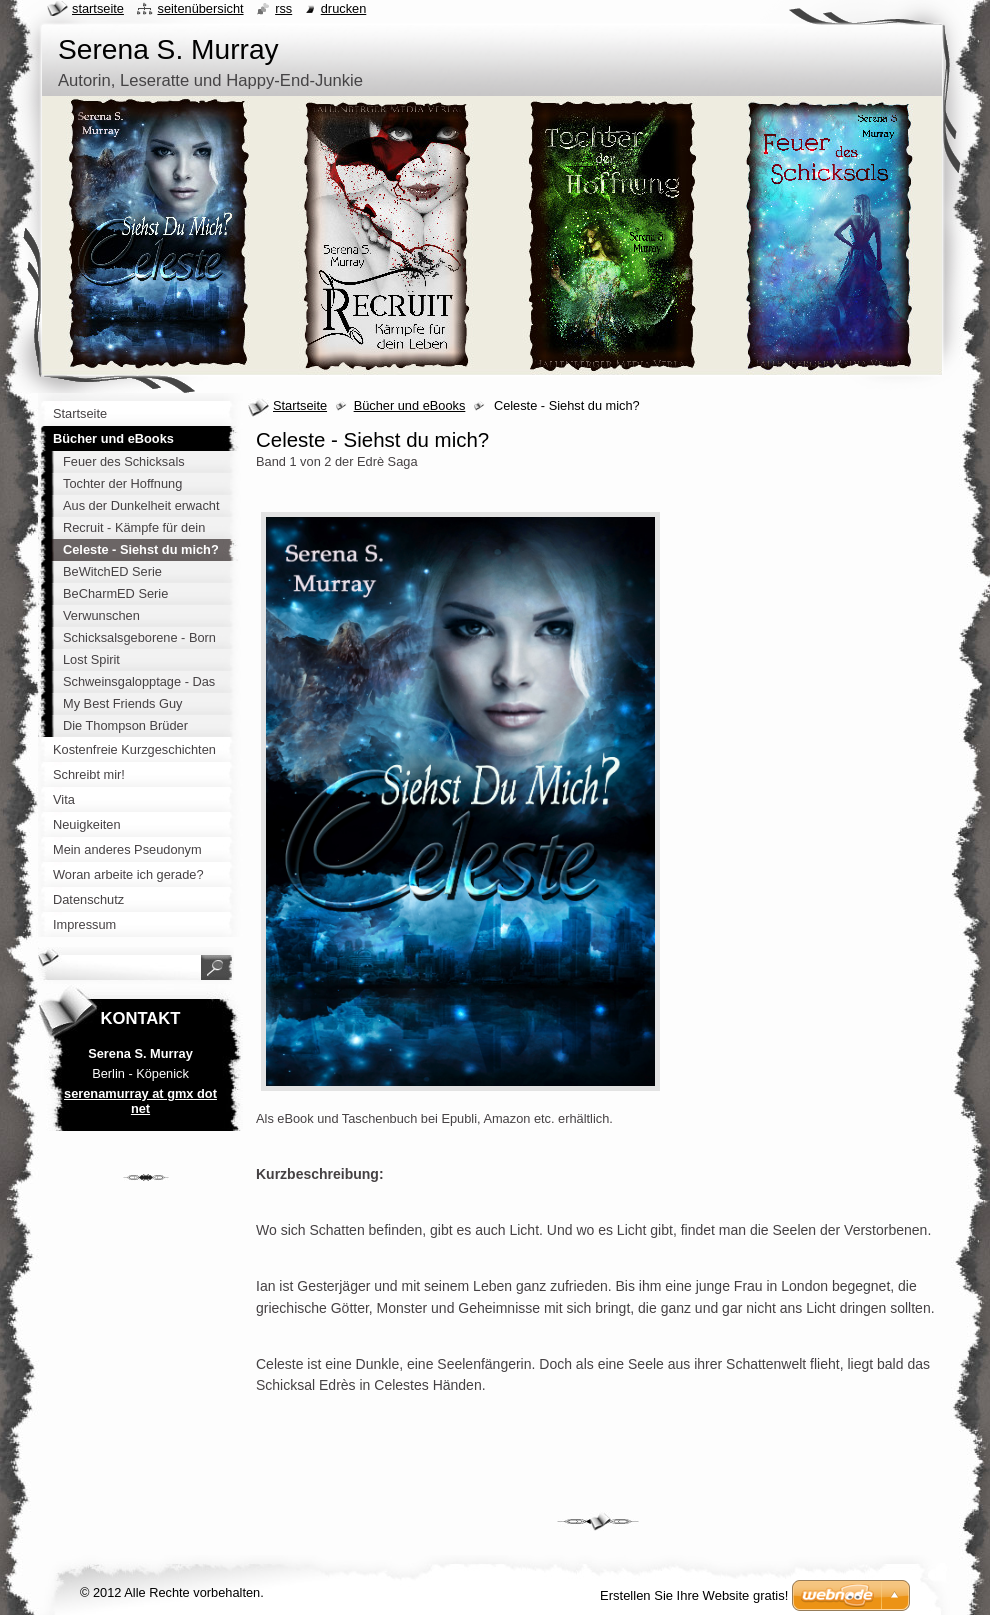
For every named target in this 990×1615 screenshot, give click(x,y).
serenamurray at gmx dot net (140, 1101)
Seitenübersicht (200, 8)
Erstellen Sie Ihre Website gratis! (694, 1595)
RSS (283, 8)
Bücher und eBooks (410, 405)
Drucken (344, 8)
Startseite (300, 405)
